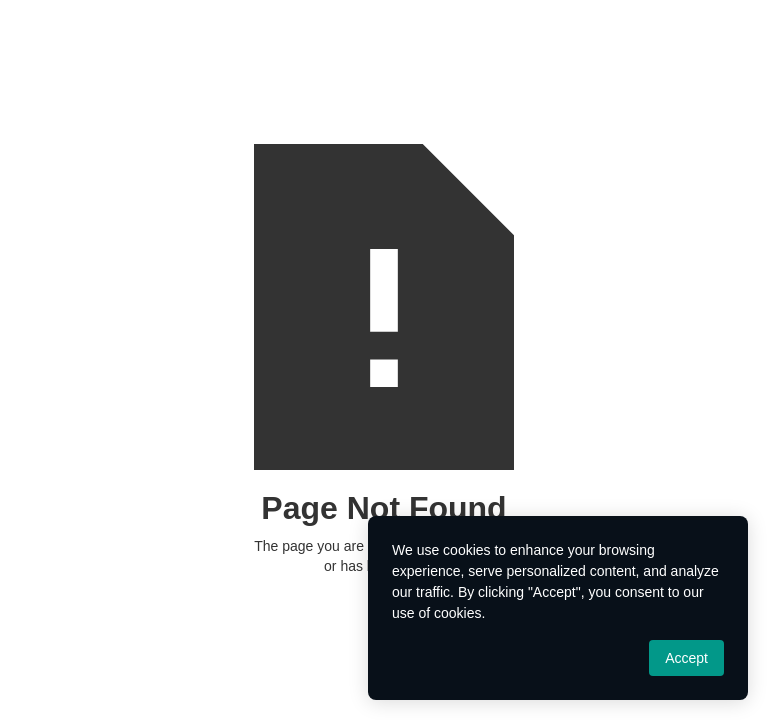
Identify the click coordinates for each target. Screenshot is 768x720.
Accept (686, 658)
